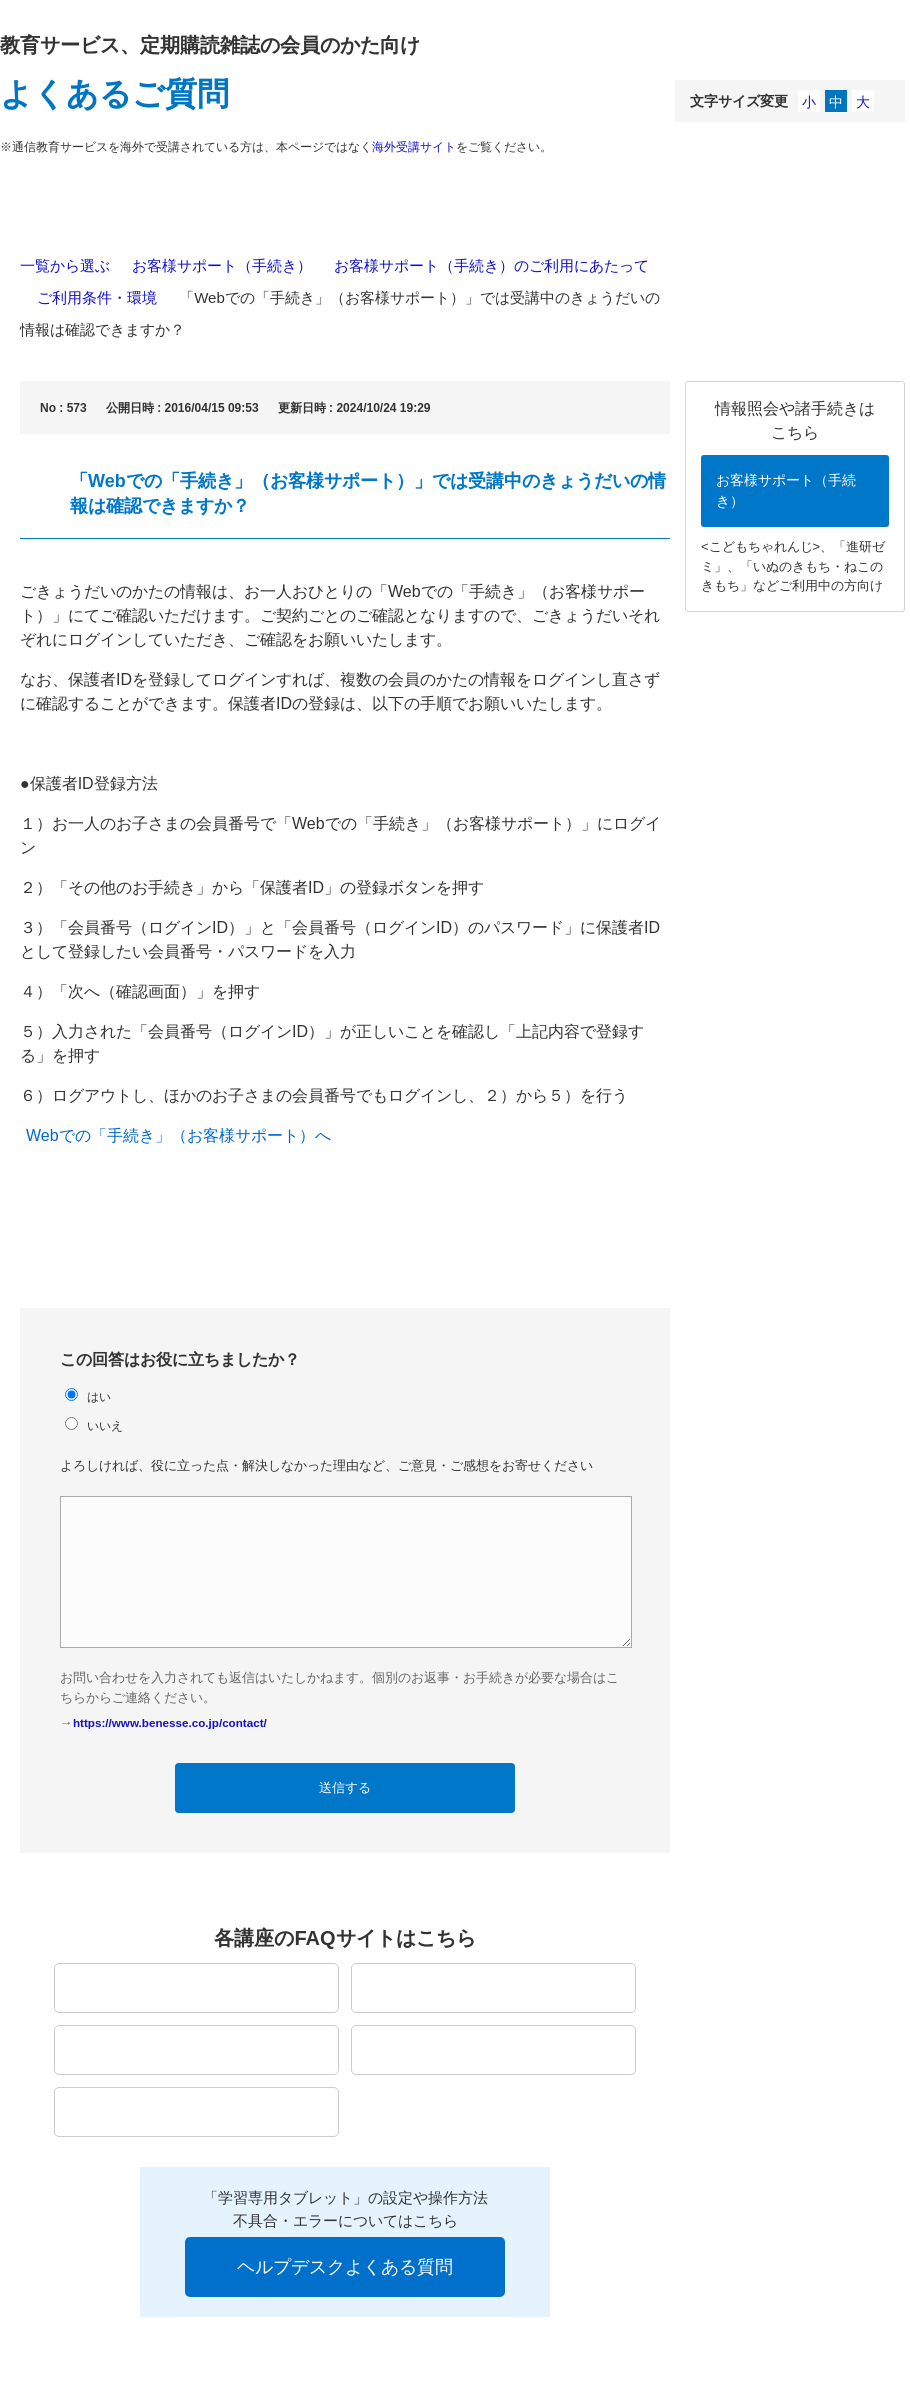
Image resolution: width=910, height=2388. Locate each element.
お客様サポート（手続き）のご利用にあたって (491, 265)
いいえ (105, 1425)
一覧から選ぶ (65, 265)
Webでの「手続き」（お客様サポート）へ (178, 1135)
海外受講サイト (414, 147)
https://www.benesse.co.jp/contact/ (170, 1722)
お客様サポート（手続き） (222, 265)
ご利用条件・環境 (97, 297)
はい (99, 1396)
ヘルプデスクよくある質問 (345, 2267)
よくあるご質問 (114, 94)
